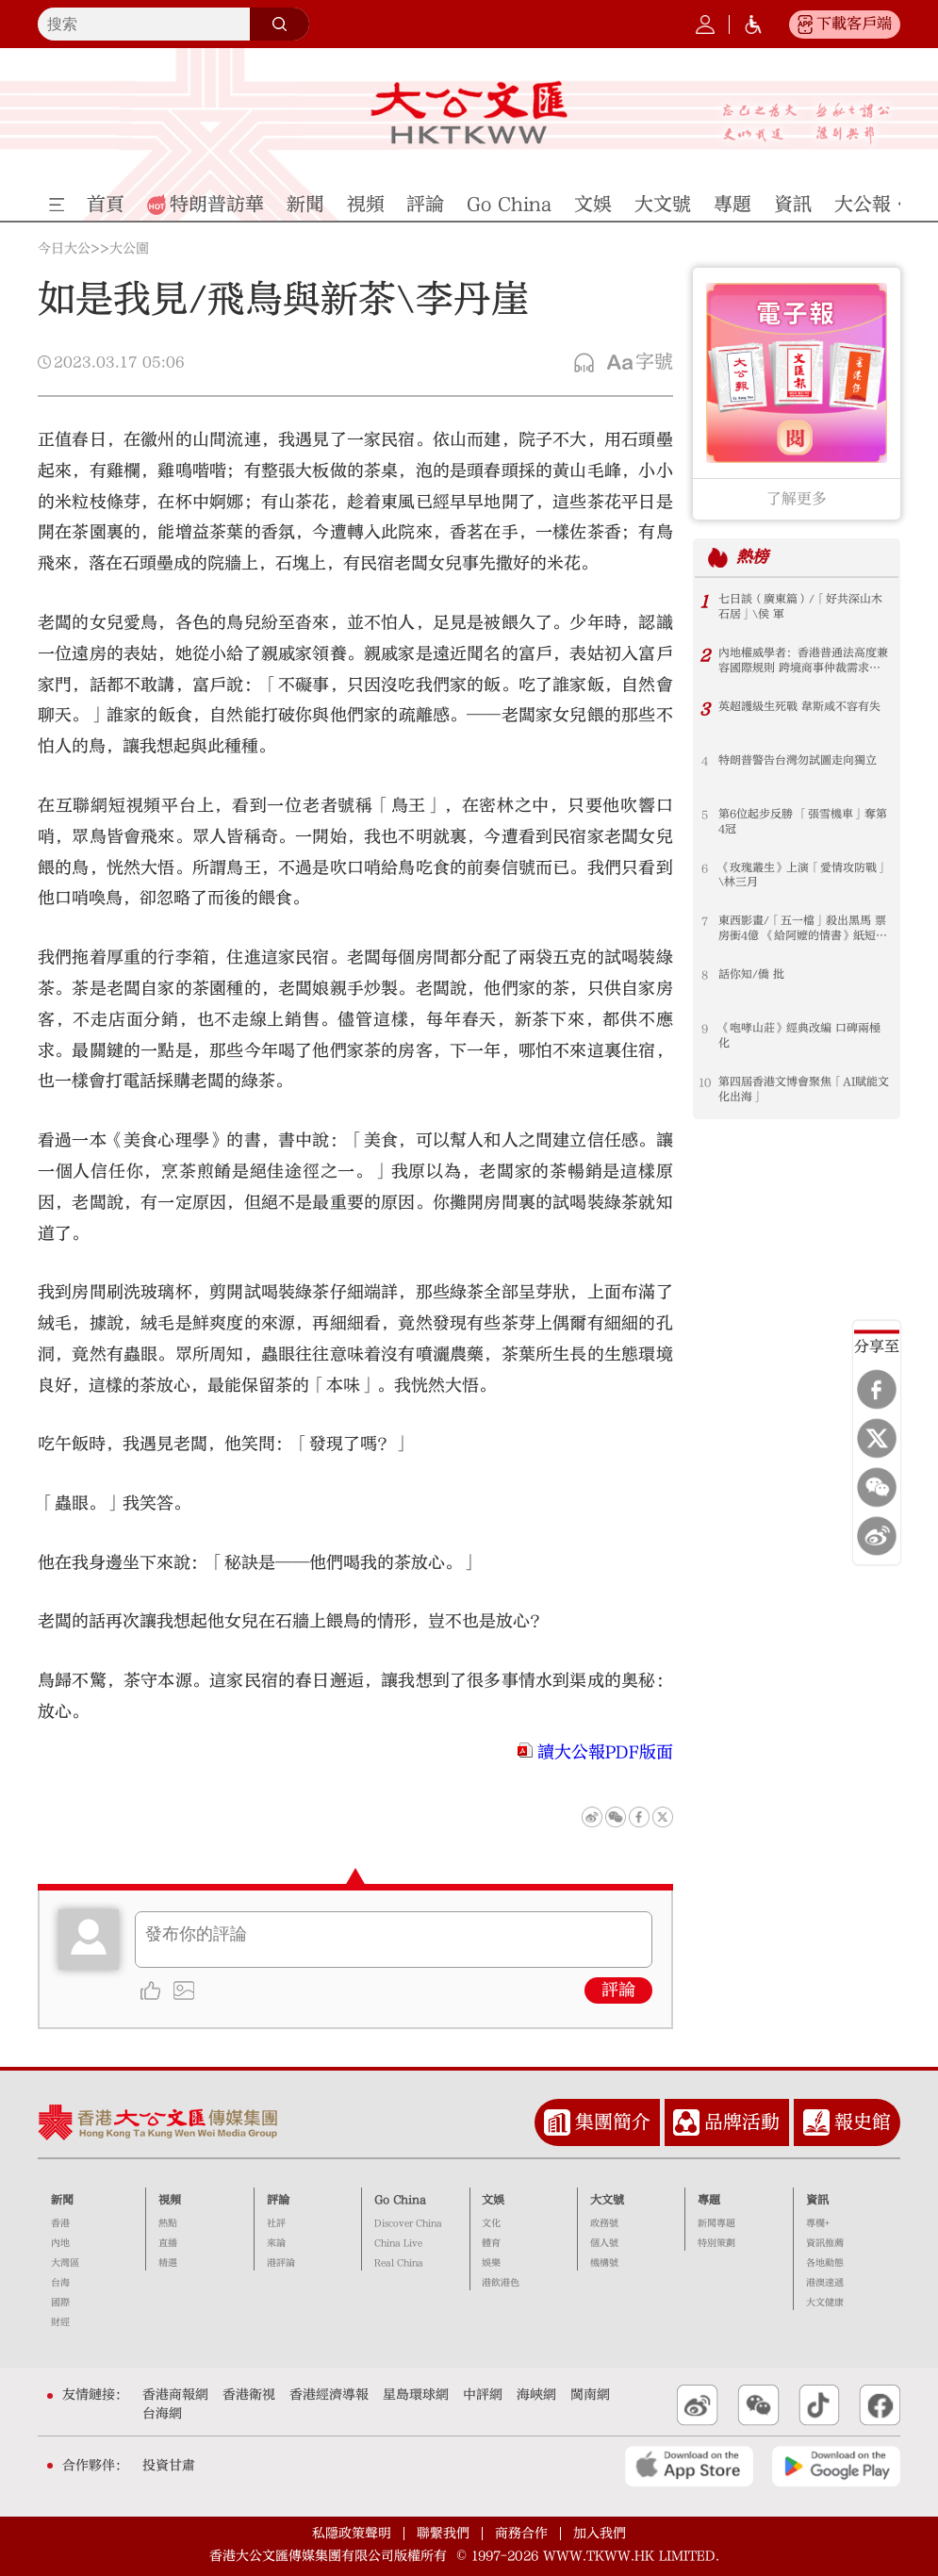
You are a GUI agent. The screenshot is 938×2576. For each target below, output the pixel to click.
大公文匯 (469, 112)
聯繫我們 (443, 2533)
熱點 (167, 2223)
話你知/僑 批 (751, 975)
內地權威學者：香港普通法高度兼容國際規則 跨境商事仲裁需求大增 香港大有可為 (803, 661)
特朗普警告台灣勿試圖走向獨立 (797, 761)
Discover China (408, 2223)
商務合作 (521, 2533)
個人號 (604, 2243)
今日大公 (64, 248)
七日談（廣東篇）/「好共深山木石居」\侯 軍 (800, 607)
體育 (491, 2243)
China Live (398, 2243)
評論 (618, 1990)
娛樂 (491, 2263)
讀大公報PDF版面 (605, 1752)
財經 (60, 2322)
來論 (276, 2243)
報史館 (862, 2122)
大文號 (607, 2199)
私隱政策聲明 (351, 2533)
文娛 (493, 2199)
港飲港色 (500, 2282)
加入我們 (599, 2533)
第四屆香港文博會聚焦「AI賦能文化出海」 (803, 1090)
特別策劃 (716, 2243)
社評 (276, 2223)
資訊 (817, 2199)
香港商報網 (175, 2395)
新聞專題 (716, 2223)
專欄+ (818, 2223)
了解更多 (796, 498)
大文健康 (825, 2302)
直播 (167, 2243)
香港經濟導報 (329, 2395)
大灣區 (65, 2263)
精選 (167, 2263)
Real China (398, 2263)
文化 (491, 2223)
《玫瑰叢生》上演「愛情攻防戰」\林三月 (803, 876)
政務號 (604, 2223)
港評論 (281, 2263)
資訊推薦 (825, 2243)
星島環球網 (416, 2395)
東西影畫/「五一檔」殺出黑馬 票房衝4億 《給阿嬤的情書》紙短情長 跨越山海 (802, 929)
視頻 (169, 2199)
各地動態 (825, 2263)
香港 (60, 2223)
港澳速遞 (825, 2282)
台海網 (162, 2413)
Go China (400, 2199)
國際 (60, 2302)
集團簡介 (612, 2122)
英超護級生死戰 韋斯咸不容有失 (799, 707)
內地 (60, 2243)
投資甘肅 (168, 2465)
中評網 (482, 2395)
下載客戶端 (854, 23)
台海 (60, 2282)
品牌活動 (742, 2122)
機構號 (604, 2263)
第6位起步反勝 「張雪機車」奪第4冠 (802, 822)
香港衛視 (248, 2395)
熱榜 (752, 558)
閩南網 (590, 2395)
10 (705, 1082)
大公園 (129, 248)
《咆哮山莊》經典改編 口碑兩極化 (799, 1036)
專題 (709, 2199)
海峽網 (536, 2395)
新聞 (62, 2199)
